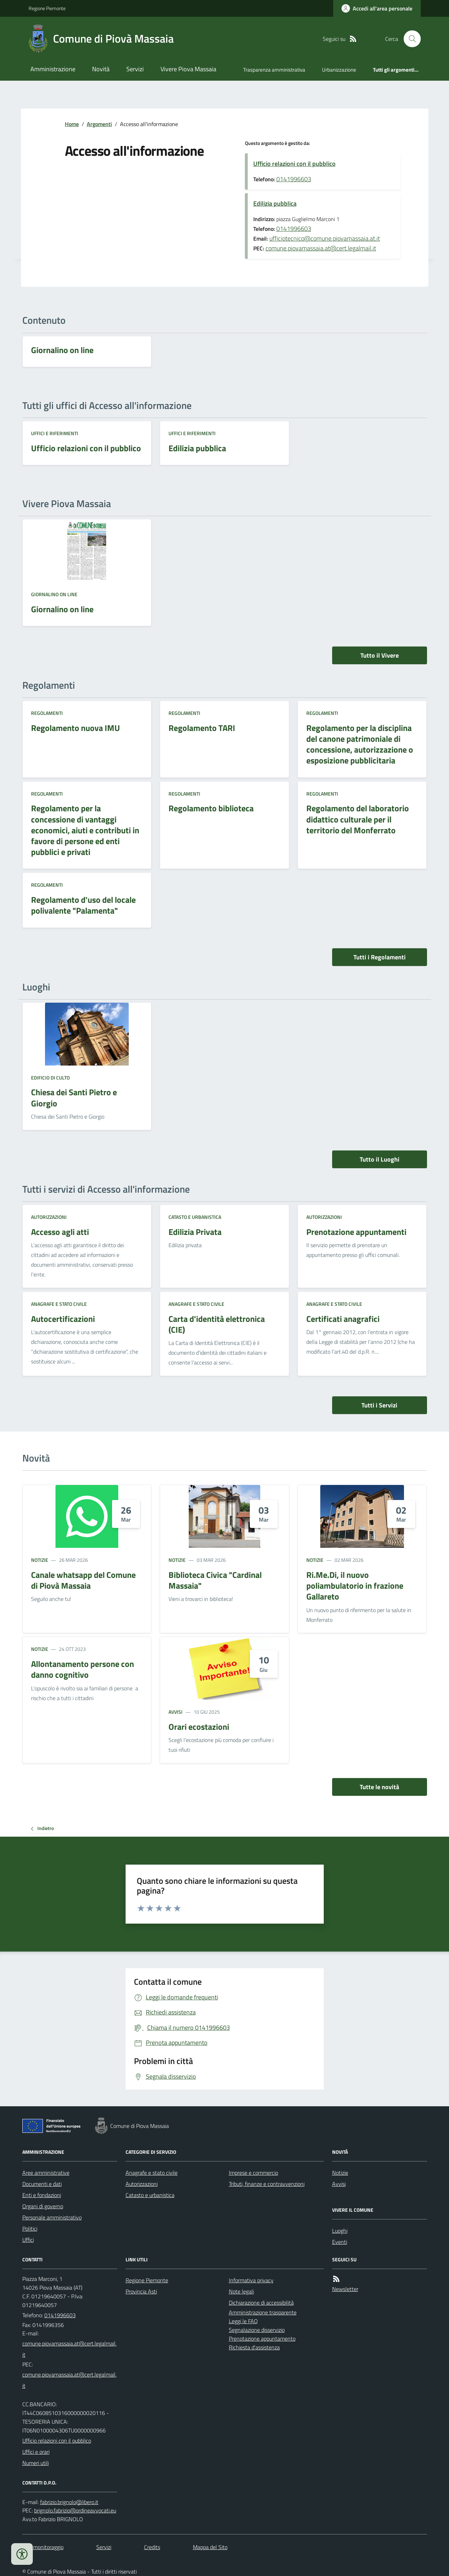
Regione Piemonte (47, 8)
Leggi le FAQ (243, 2321)
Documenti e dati (42, 2184)
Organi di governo (42, 2206)
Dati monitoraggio (42, 2547)
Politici (29, 2228)
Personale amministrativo (52, 2217)
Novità (101, 69)
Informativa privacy (251, 2280)
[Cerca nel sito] (409, 38)
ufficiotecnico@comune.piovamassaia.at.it (324, 238)
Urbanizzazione (339, 70)
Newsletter (345, 2289)
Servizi (135, 69)
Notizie (39, 1560)
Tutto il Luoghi (379, 1159)
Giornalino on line (54, 594)
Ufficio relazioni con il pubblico (294, 163)
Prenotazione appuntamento (262, 2338)
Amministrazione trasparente (263, 2312)
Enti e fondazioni (41, 2195)
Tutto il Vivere (379, 655)
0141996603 (293, 179)
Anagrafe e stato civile (59, 1304)
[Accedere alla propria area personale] (377, 8)
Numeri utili (35, 2463)
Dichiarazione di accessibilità (261, 2302)
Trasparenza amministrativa (274, 70)
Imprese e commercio (253, 2172)
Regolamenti (47, 713)
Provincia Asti (141, 2291)
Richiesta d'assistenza (254, 2347)
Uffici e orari (36, 2451)
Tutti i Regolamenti (379, 957)
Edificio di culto (50, 1077)
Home (72, 124)
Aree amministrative (45, 2172)
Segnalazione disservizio (257, 2330)
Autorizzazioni (49, 1217)
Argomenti (99, 124)
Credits (152, 2547)
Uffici (28, 2239)
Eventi (339, 2242)
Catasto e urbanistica (195, 1217)
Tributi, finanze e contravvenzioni (267, 2184)
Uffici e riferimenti (54, 433)
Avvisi (175, 1711)
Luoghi (339, 2230)
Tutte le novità (379, 1787)
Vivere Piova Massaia (188, 69)
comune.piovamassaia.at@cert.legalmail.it (320, 248)
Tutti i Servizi (379, 1405)
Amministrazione (52, 69)
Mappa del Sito (210, 2547)
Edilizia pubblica (275, 203)
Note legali (241, 2291)
